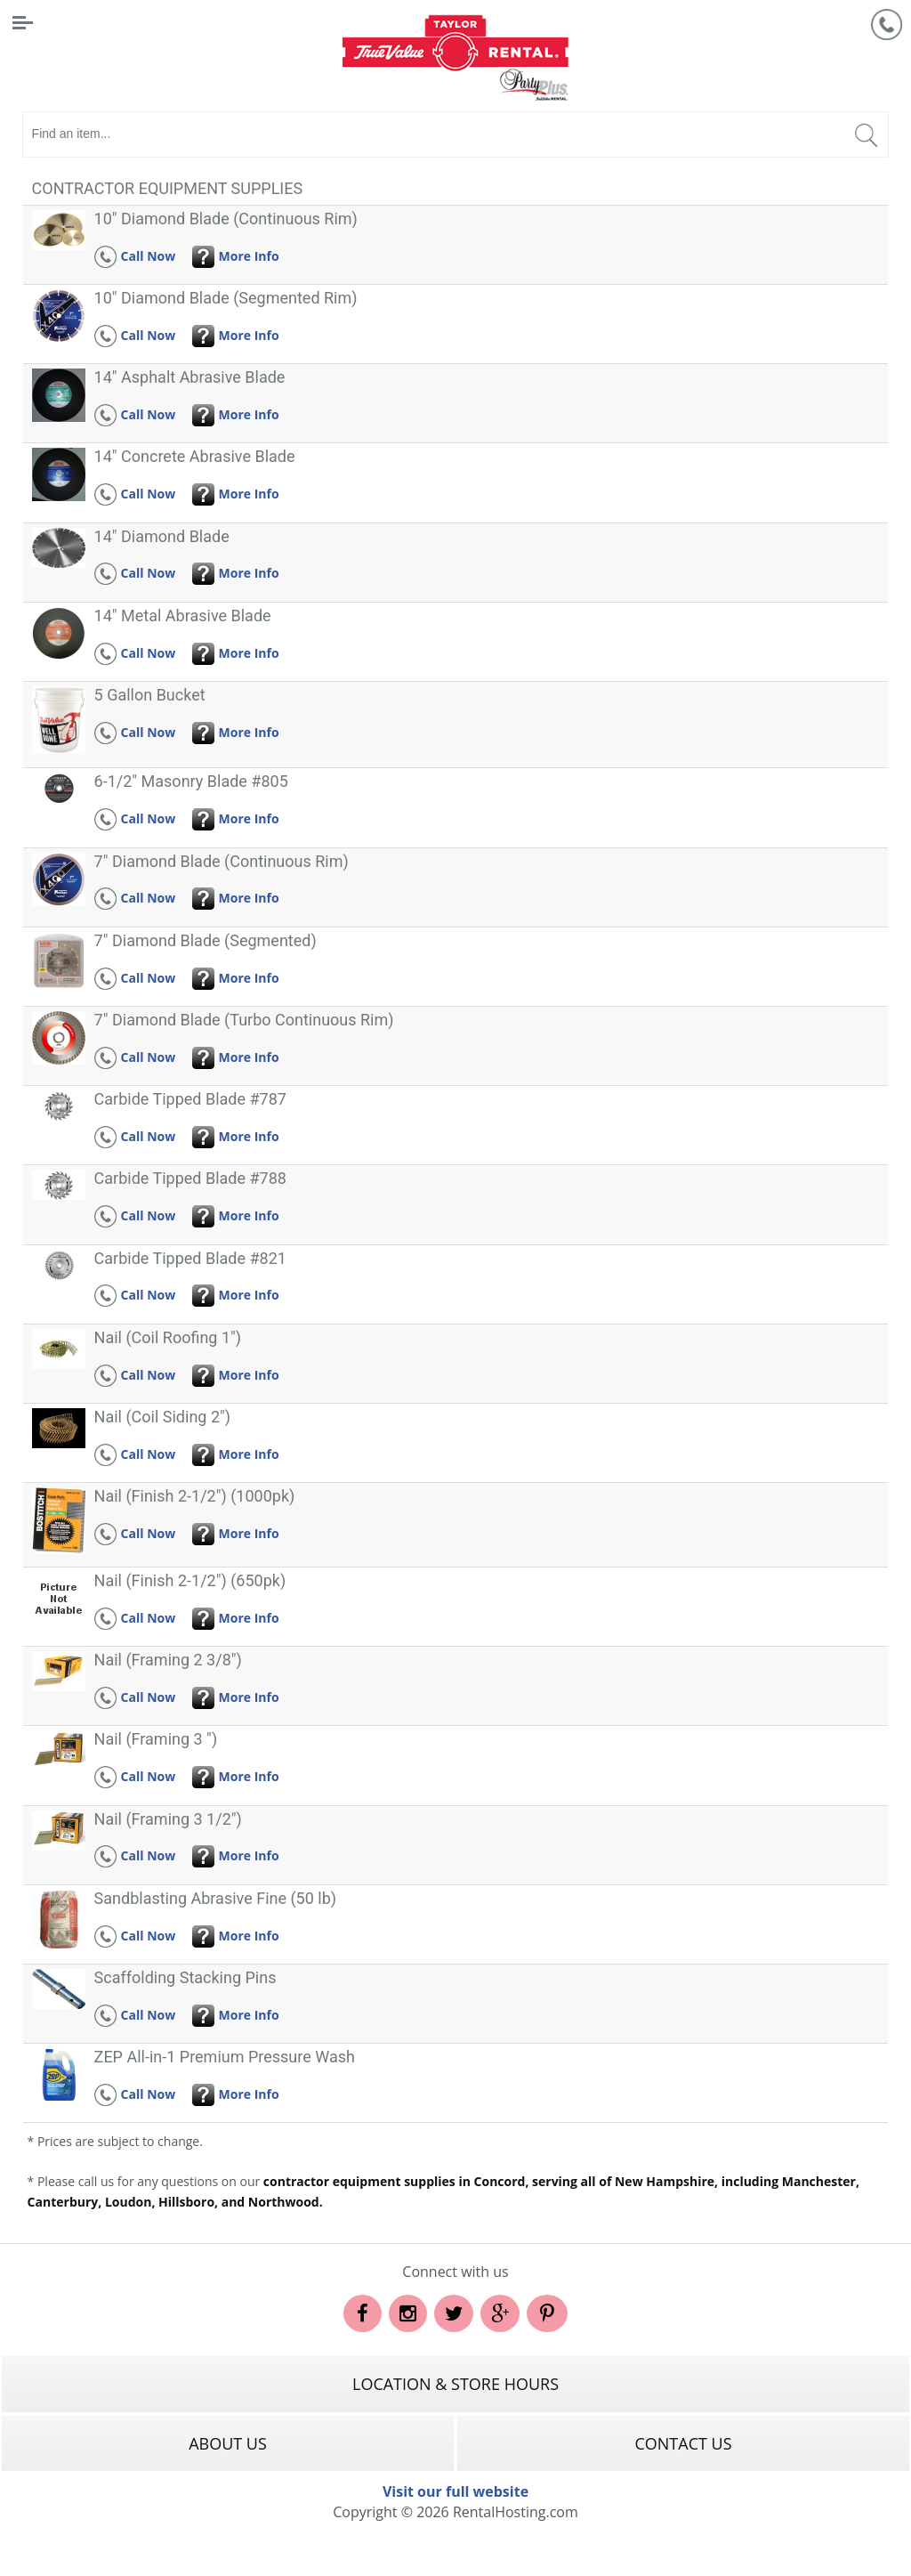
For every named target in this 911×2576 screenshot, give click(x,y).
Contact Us (682, 2443)
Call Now (135, 256)
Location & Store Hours (455, 2383)
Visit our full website (455, 2491)
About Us (228, 2443)
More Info (235, 256)
